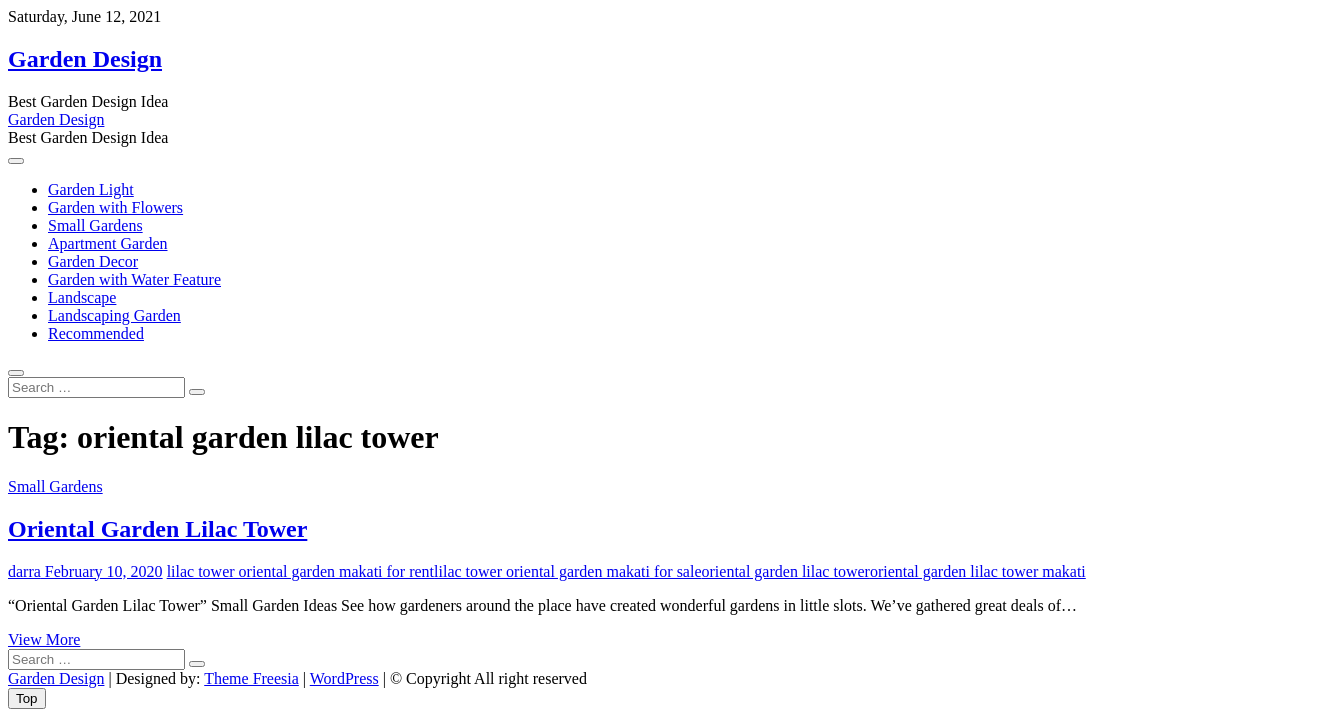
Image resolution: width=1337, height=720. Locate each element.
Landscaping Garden (114, 315)
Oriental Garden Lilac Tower (157, 529)
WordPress (344, 678)
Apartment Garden (108, 243)
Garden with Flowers (115, 207)
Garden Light (91, 189)
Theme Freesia (251, 678)
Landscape (82, 297)
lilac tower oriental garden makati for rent (300, 571)
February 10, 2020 (102, 571)
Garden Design (85, 59)
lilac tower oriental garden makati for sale (567, 571)
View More (44, 639)
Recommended (96, 333)
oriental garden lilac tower (786, 571)
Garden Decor (93, 261)
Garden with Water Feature (134, 279)
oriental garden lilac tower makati (978, 571)
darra (24, 571)
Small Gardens (95, 225)
